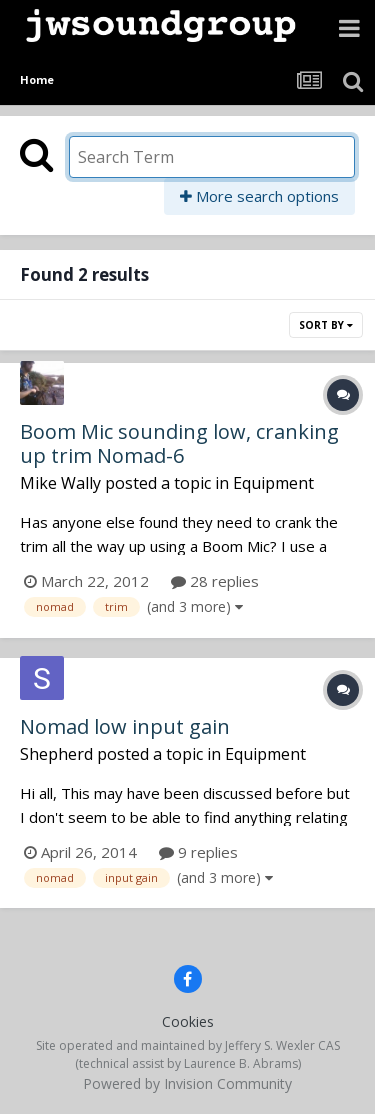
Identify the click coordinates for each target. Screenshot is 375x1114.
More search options (259, 196)
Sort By (326, 325)
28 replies (215, 581)
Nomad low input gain (125, 726)
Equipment (273, 483)
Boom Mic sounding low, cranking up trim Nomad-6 (179, 443)
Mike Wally (60, 483)
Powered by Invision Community (187, 1083)
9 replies (198, 852)
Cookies (188, 1021)
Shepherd (56, 754)
